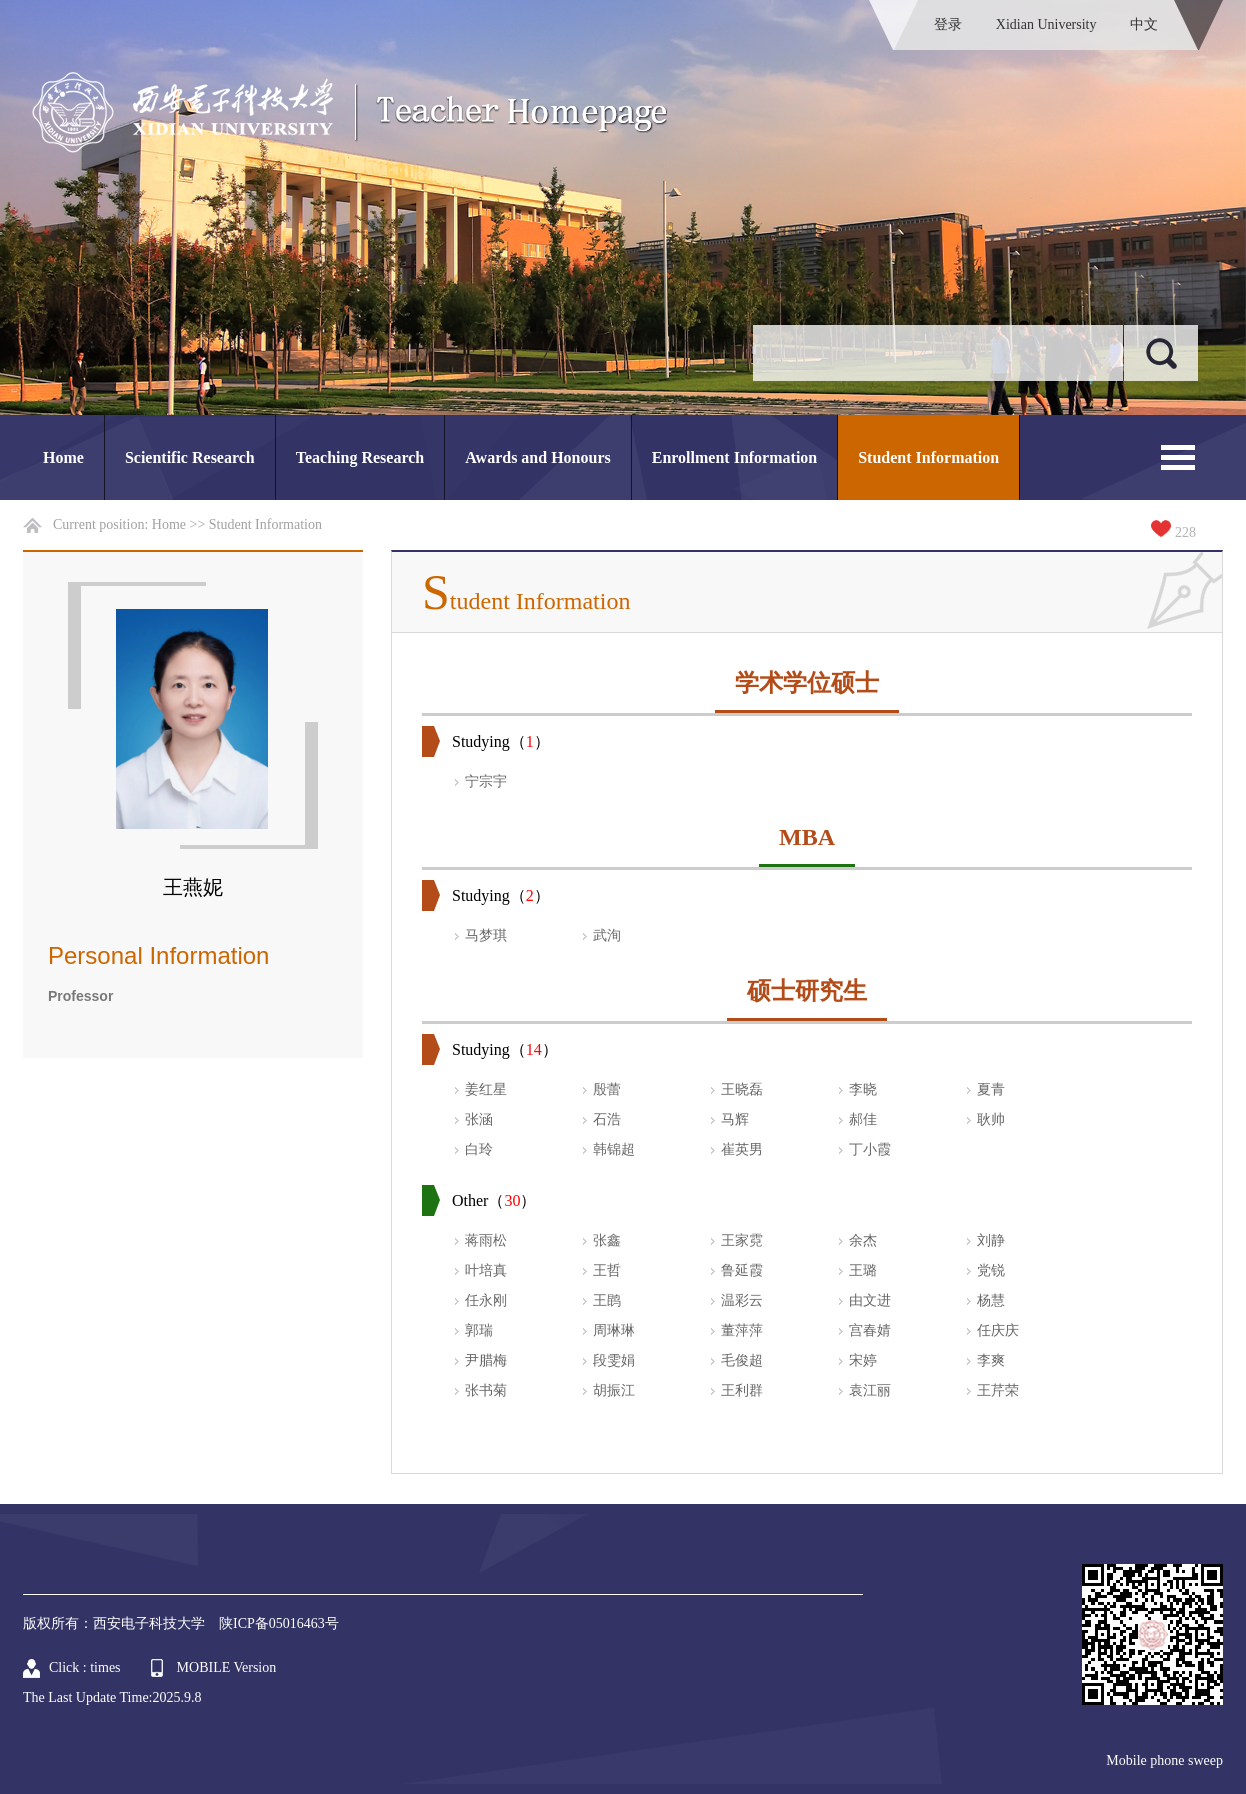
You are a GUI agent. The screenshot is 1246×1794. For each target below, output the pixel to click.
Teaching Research (360, 457)
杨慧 (991, 1300)
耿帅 (991, 1119)
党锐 (991, 1270)
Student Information (928, 457)
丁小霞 (870, 1149)
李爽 (991, 1360)
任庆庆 (998, 1330)
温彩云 (742, 1300)
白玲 (479, 1149)
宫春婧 (870, 1330)
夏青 (991, 1089)
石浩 (607, 1119)
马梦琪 (486, 935)
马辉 (735, 1119)
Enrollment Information (734, 457)
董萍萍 (742, 1330)
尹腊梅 (486, 1360)
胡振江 (614, 1390)
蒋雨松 (486, 1240)
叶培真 (486, 1270)
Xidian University (1046, 24)
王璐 (863, 1270)
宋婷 (863, 1360)
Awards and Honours (538, 457)
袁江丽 (870, 1390)
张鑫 (607, 1240)
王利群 (742, 1390)
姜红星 (486, 1089)
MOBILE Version (227, 1667)
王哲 (607, 1270)
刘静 (991, 1240)
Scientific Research (190, 457)
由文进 (870, 1300)
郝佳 (863, 1119)
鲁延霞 (742, 1270)
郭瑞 (479, 1330)
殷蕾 (607, 1089)
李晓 (863, 1089)
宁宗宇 (486, 781)
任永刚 (486, 1300)
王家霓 (742, 1240)
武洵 (607, 935)
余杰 (863, 1240)
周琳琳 (614, 1330)
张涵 (479, 1119)
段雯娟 (614, 1360)
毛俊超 (742, 1360)
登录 (948, 24)
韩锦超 (614, 1149)
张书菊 (486, 1390)
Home (63, 457)
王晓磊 (742, 1089)
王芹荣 (998, 1390)
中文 (1144, 24)
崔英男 (742, 1149)
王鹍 (607, 1300)
